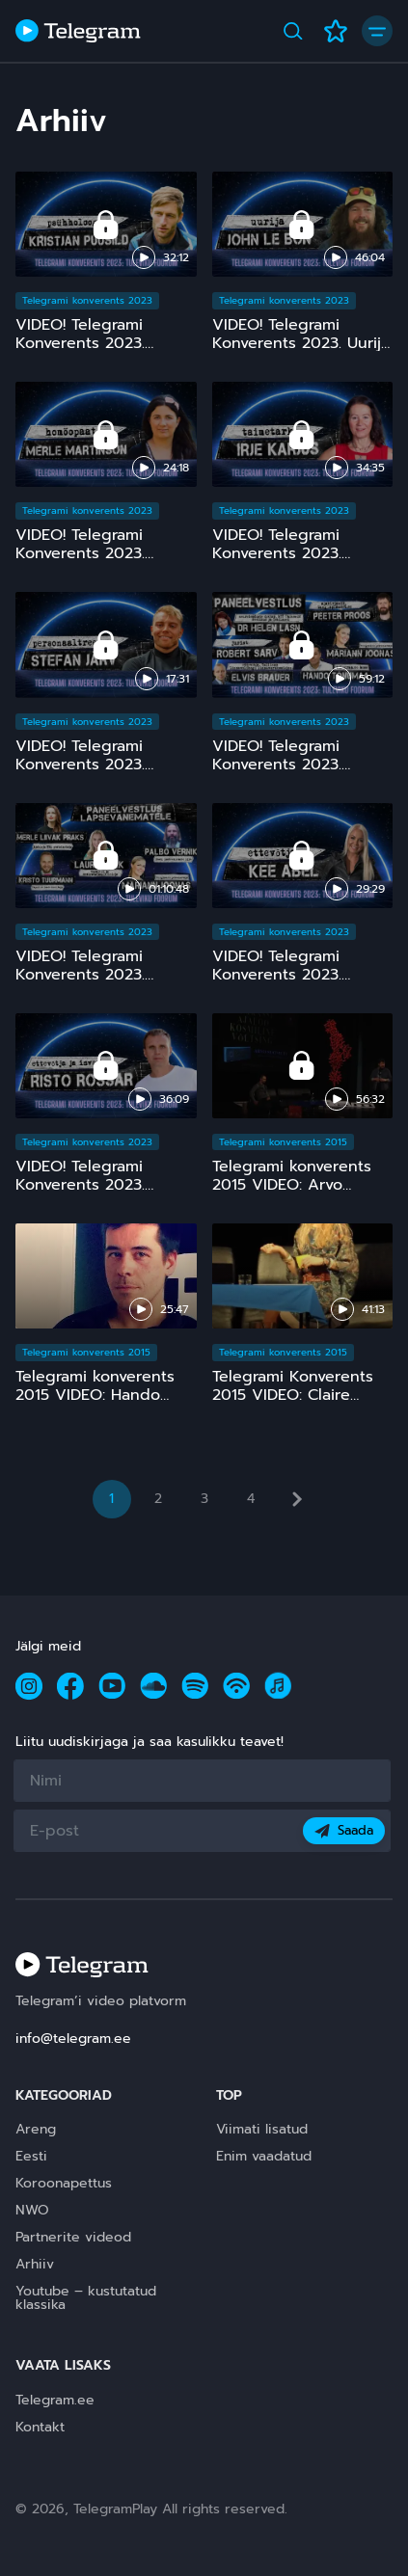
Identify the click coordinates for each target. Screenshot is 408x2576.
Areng (35, 2129)
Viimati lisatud (262, 2129)
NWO (32, 2210)
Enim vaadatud (264, 2156)
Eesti (31, 2156)
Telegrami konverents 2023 (87, 300)
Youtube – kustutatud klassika (85, 2298)
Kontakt (40, 2427)
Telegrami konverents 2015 (283, 1142)
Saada (343, 1830)
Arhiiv (34, 2264)
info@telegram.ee (73, 2038)
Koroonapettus (63, 2183)
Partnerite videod (73, 2237)
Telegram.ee (55, 2400)
